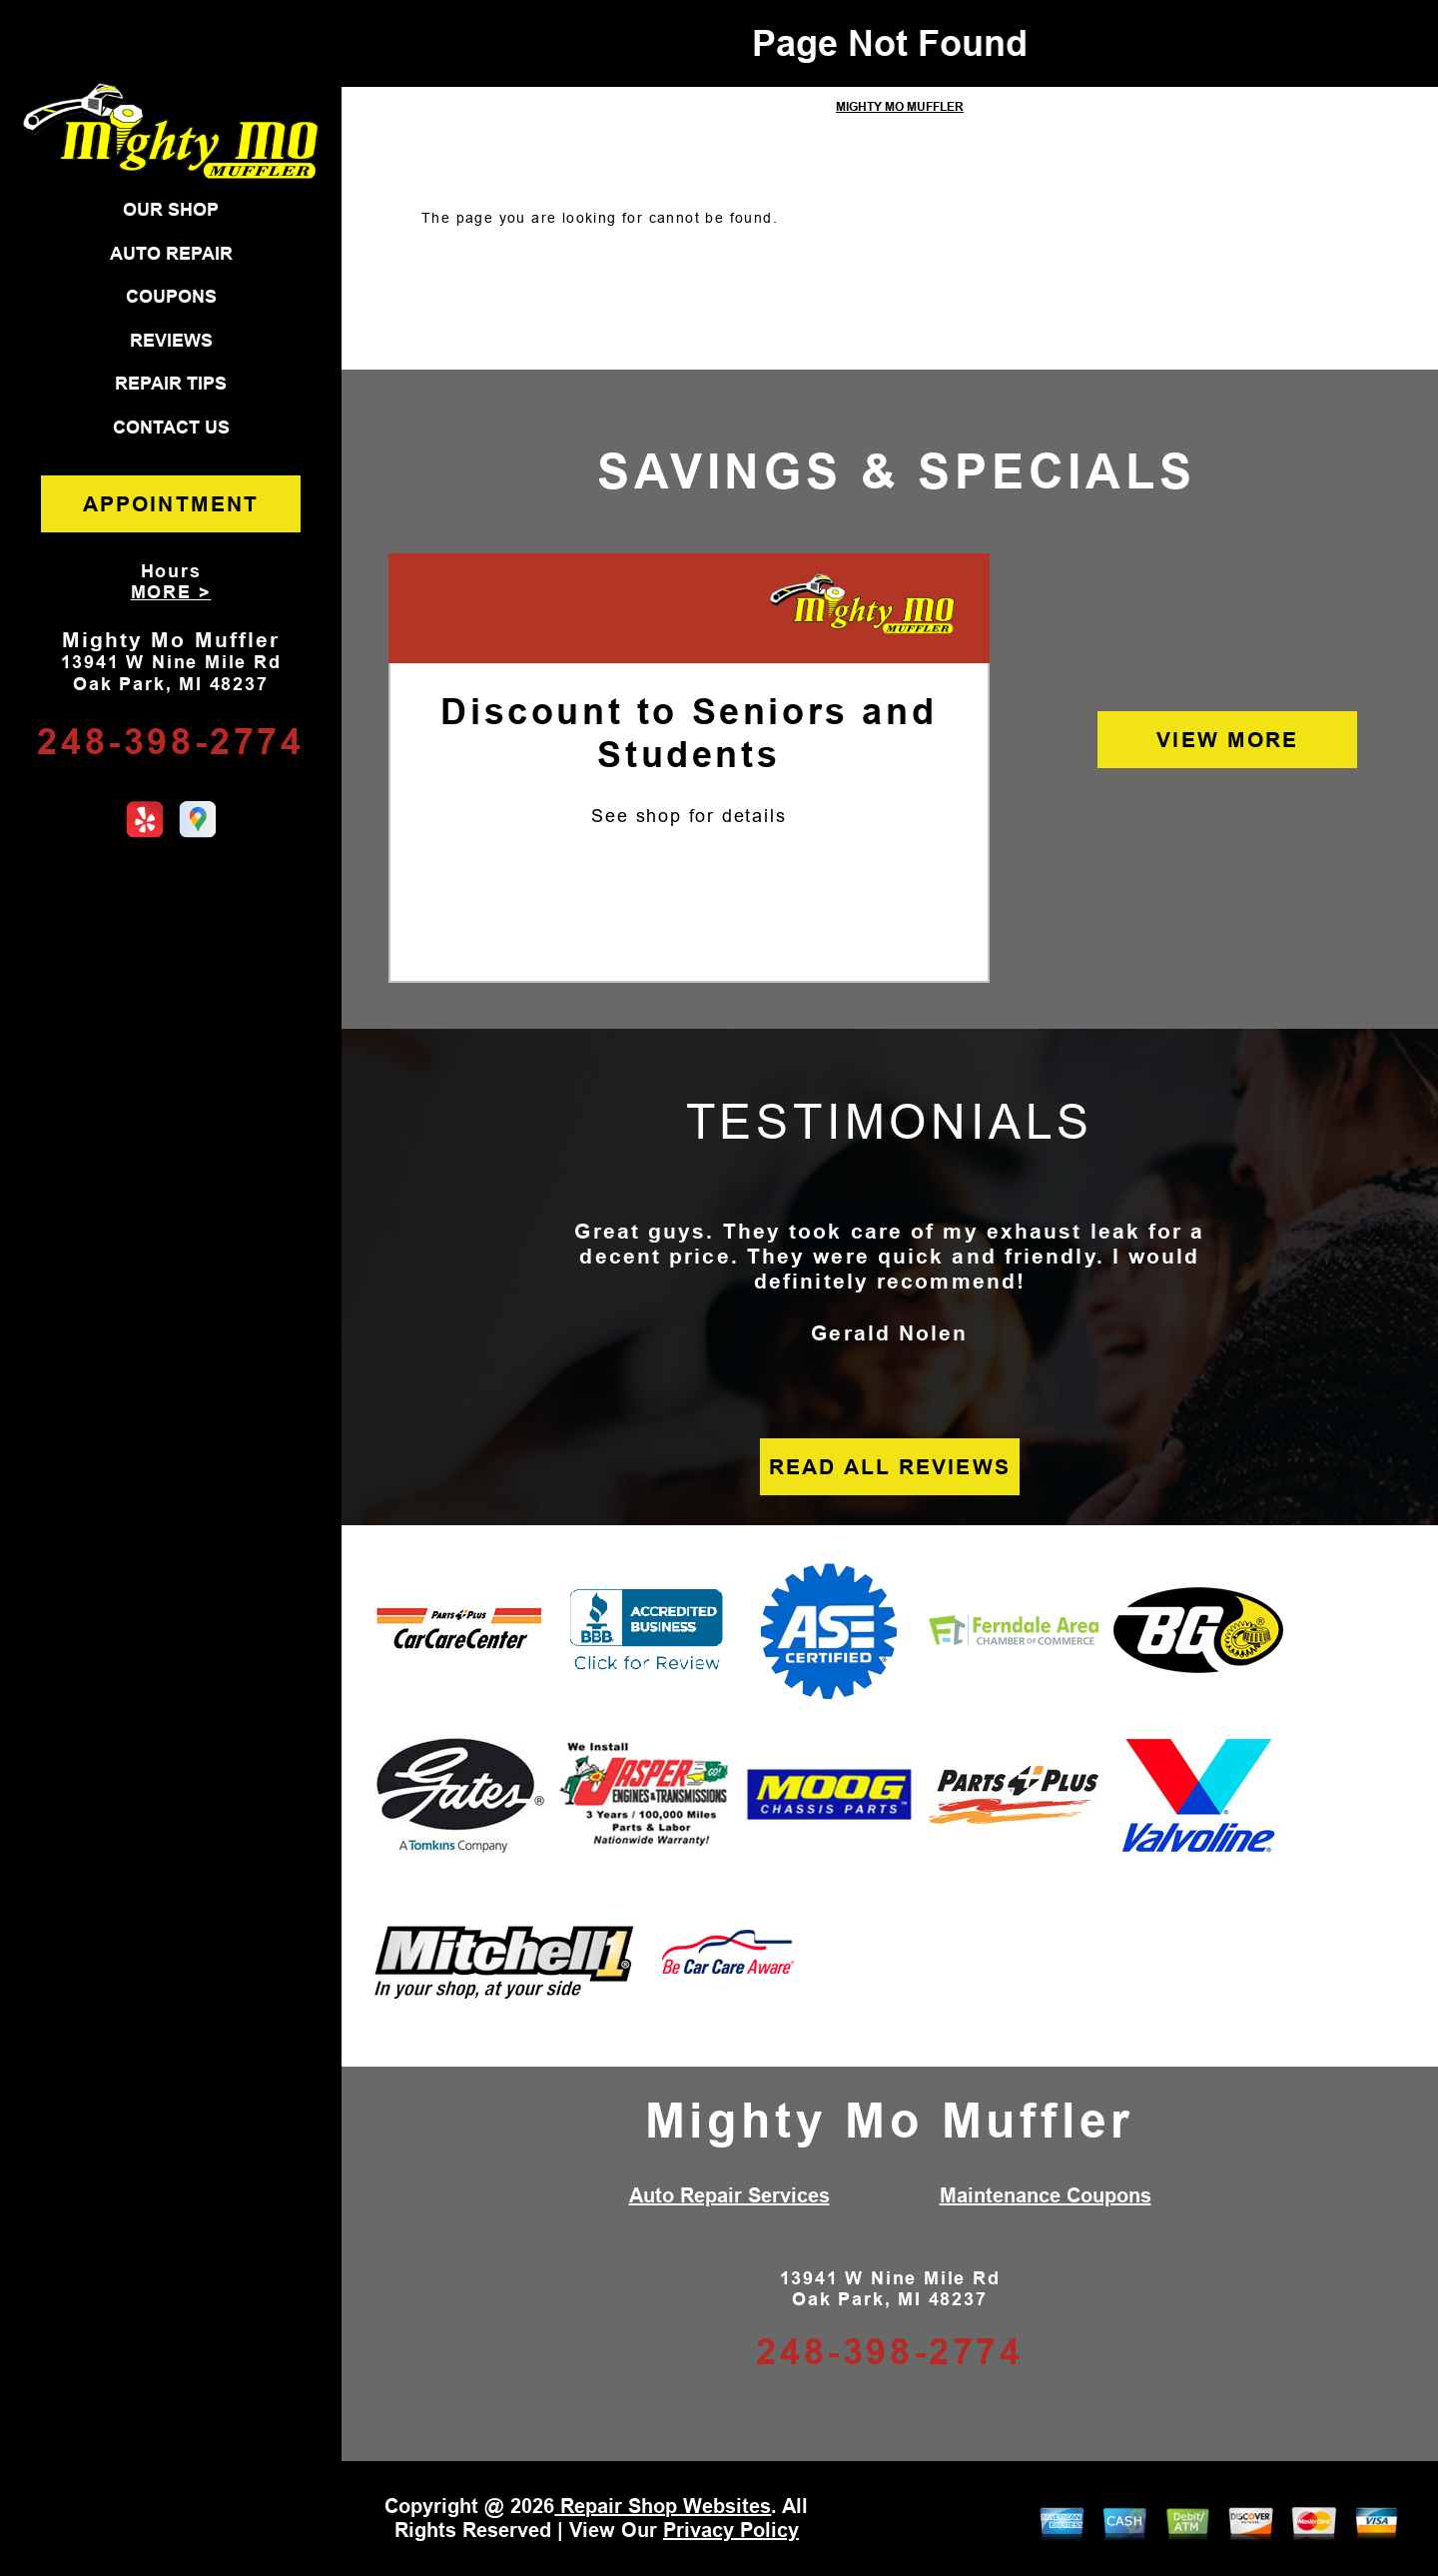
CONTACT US (171, 427)
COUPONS (171, 297)
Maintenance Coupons (1045, 2195)
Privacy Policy (731, 2530)
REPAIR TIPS (171, 384)
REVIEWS (171, 341)
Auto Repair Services (729, 2195)
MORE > (171, 592)
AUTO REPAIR (171, 254)
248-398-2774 (170, 741)
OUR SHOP (171, 210)
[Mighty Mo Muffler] (862, 605)
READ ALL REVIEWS (890, 1466)
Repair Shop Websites (662, 2506)
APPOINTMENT (171, 503)
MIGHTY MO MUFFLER (900, 107)
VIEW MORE (1227, 739)
